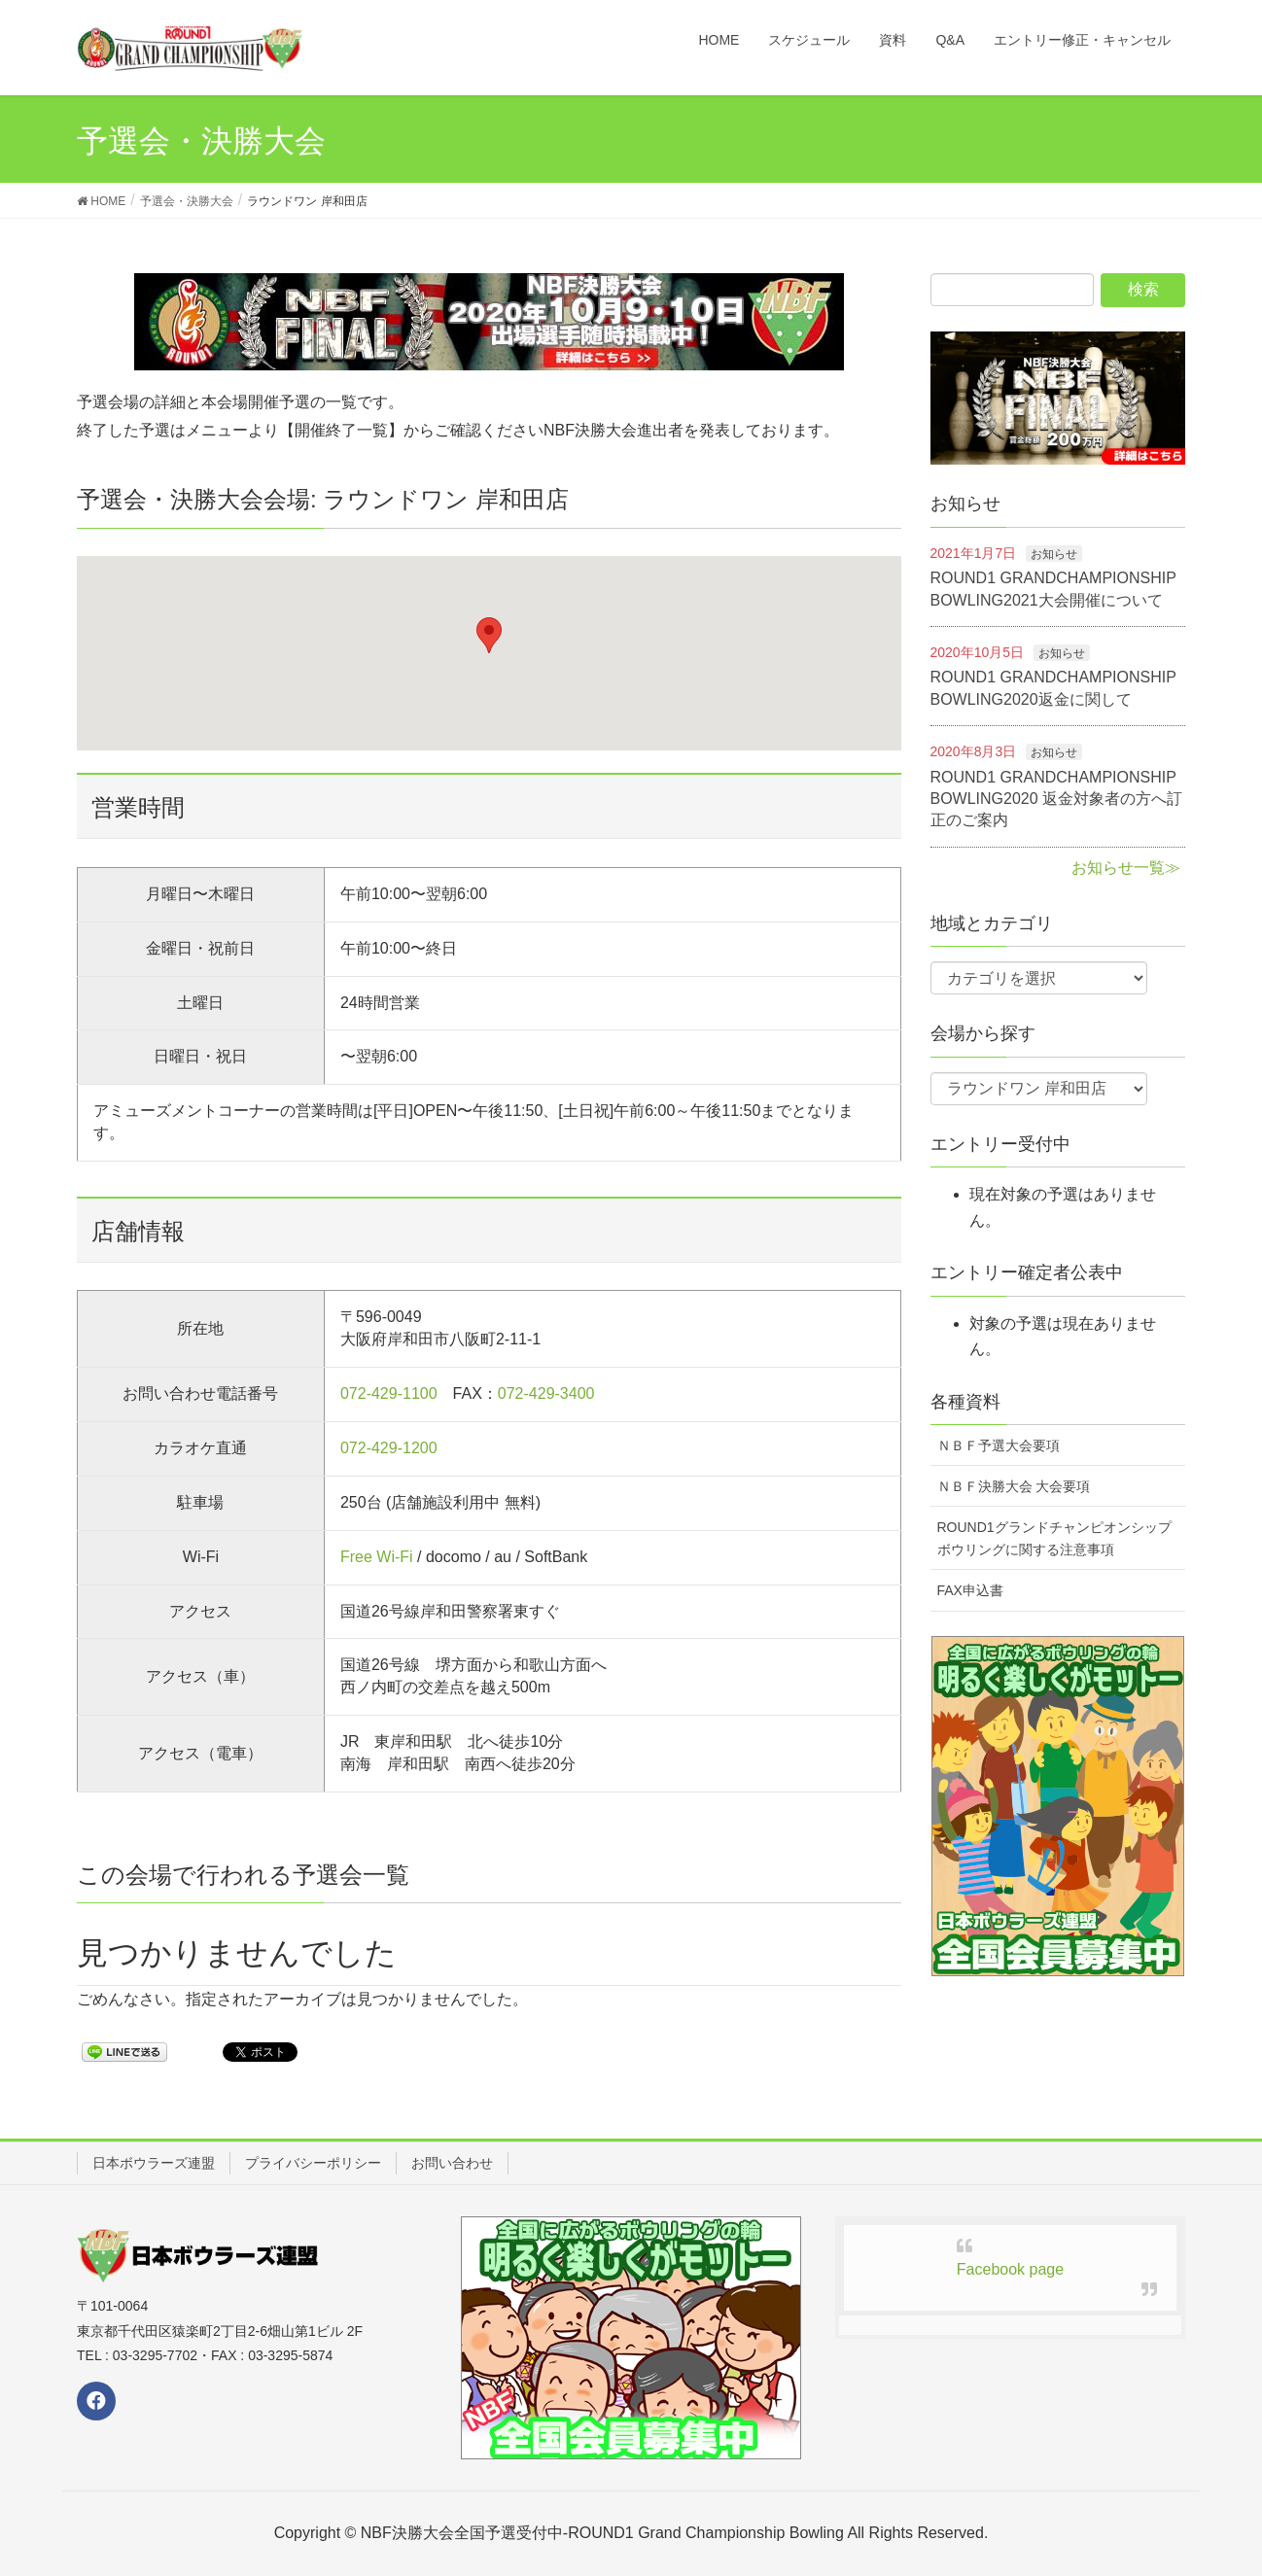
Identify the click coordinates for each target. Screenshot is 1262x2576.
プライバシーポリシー (313, 2163)
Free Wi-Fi (376, 1557)
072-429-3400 (546, 1393)
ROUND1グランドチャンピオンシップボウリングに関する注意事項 (1054, 1538)
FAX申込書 (970, 1590)
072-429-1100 (389, 1393)
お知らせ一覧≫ (1125, 867)
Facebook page (1010, 2269)
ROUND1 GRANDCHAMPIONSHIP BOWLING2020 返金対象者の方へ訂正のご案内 (1056, 799)
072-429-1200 (389, 1448)
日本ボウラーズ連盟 (153, 2163)
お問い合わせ (452, 2163)
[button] (489, 635)
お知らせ (1054, 554)
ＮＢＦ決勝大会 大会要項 (1014, 1486)
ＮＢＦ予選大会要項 (998, 1445)
